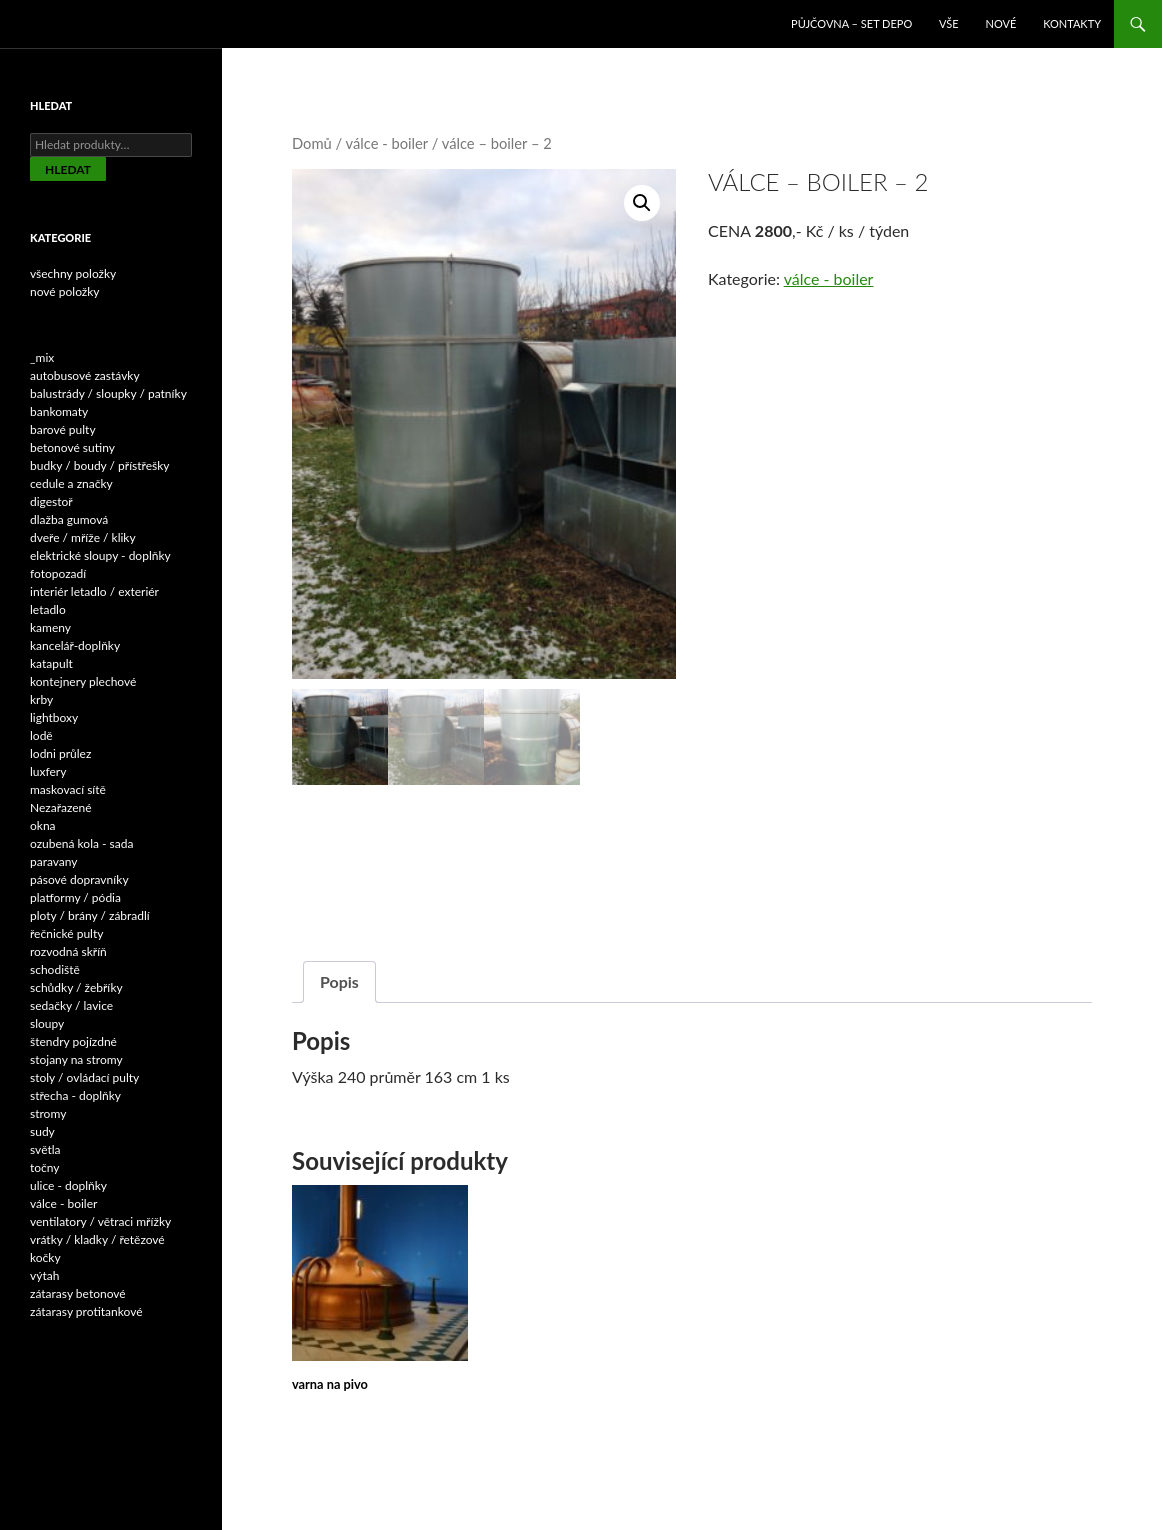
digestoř (51, 501)
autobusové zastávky (85, 375)
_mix (42, 357)
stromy (48, 1113)
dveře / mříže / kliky (83, 537)
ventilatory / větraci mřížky (100, 1221)
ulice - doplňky (68, 1185)
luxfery (48, 771)
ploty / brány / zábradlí (90, 915)
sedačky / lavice (71, 1005)
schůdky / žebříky (76, 987)
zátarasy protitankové (86, 1311)
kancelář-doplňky (75, 645)
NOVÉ (1001, 23)
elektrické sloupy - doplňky (100, 555)
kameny (50, 627)
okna (43, 825)
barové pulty (63, 429)
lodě (41, 735)
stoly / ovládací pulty (84, 1077)
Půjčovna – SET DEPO (851, 23)
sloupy (47, 1023)
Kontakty (1072, 23)
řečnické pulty (66, 933)
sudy (42, 1131)
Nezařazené (61, 807)
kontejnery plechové (83, 681)
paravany (54, 861)
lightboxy (54, 717)
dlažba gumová (69, 519)
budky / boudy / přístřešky (100, 465)
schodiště (55, 969)
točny (45, 1167)
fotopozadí (58, 573)
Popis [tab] (339, 983)
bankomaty (59, 411)
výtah (44, 1275)
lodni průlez (60, 753)
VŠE (949, 23)
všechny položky (73, 273)
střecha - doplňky (75, 1095)
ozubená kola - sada (81, 843)
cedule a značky (71, 483)
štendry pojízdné (73, 1041)
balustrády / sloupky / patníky (108, 393)
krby (41, 699)
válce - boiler (387, 143)
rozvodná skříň (68, 951)
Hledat (68, 169)
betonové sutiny (72, 447)
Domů (312, 143)
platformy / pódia (75, 897)
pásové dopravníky (79, 879)
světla (45, 1149)
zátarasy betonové (78, 1293)
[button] (642, 203)
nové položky (65, 291)
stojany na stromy (76, 1059)
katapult (51, 663)
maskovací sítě (68, 789)
